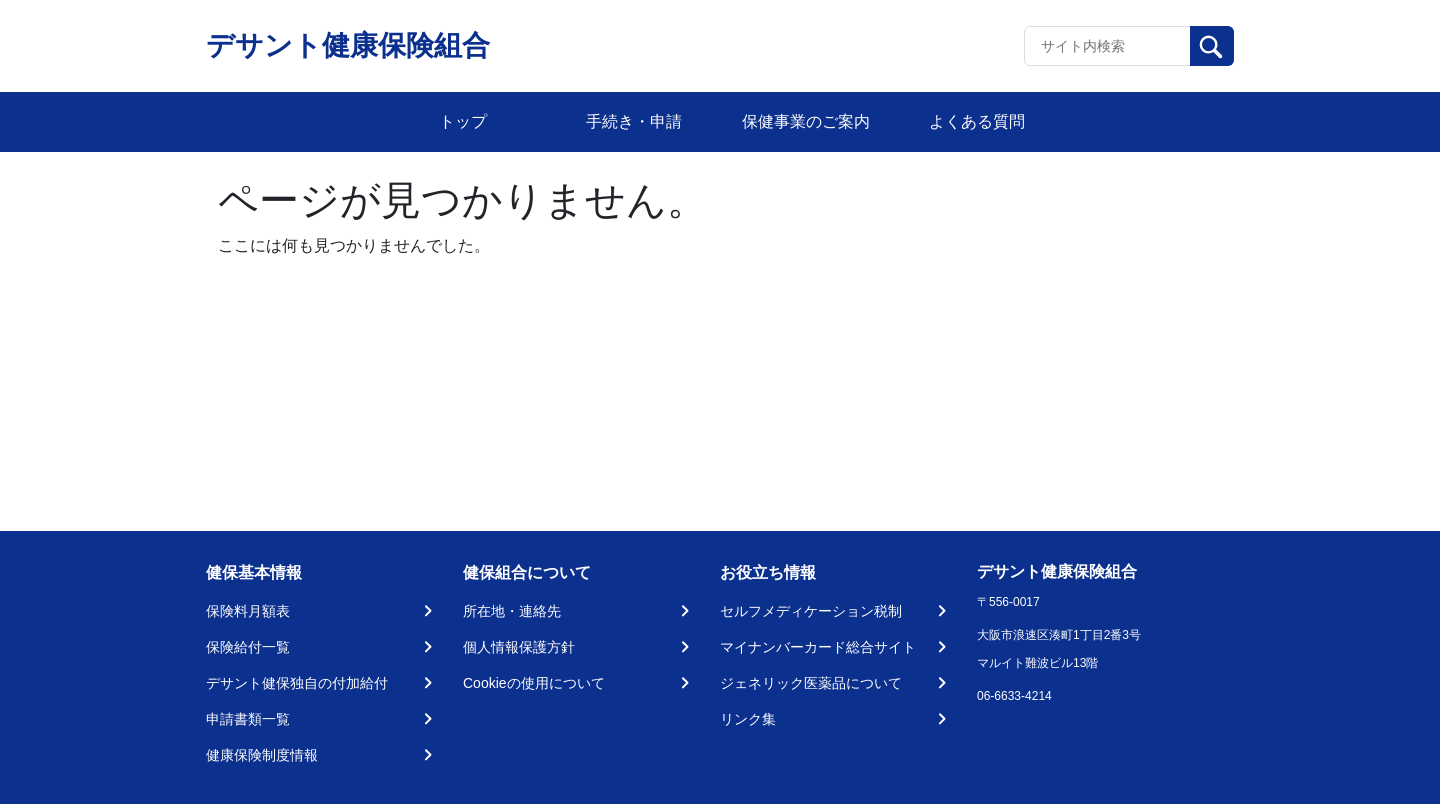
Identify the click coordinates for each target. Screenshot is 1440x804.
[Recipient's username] (1107, 46)
